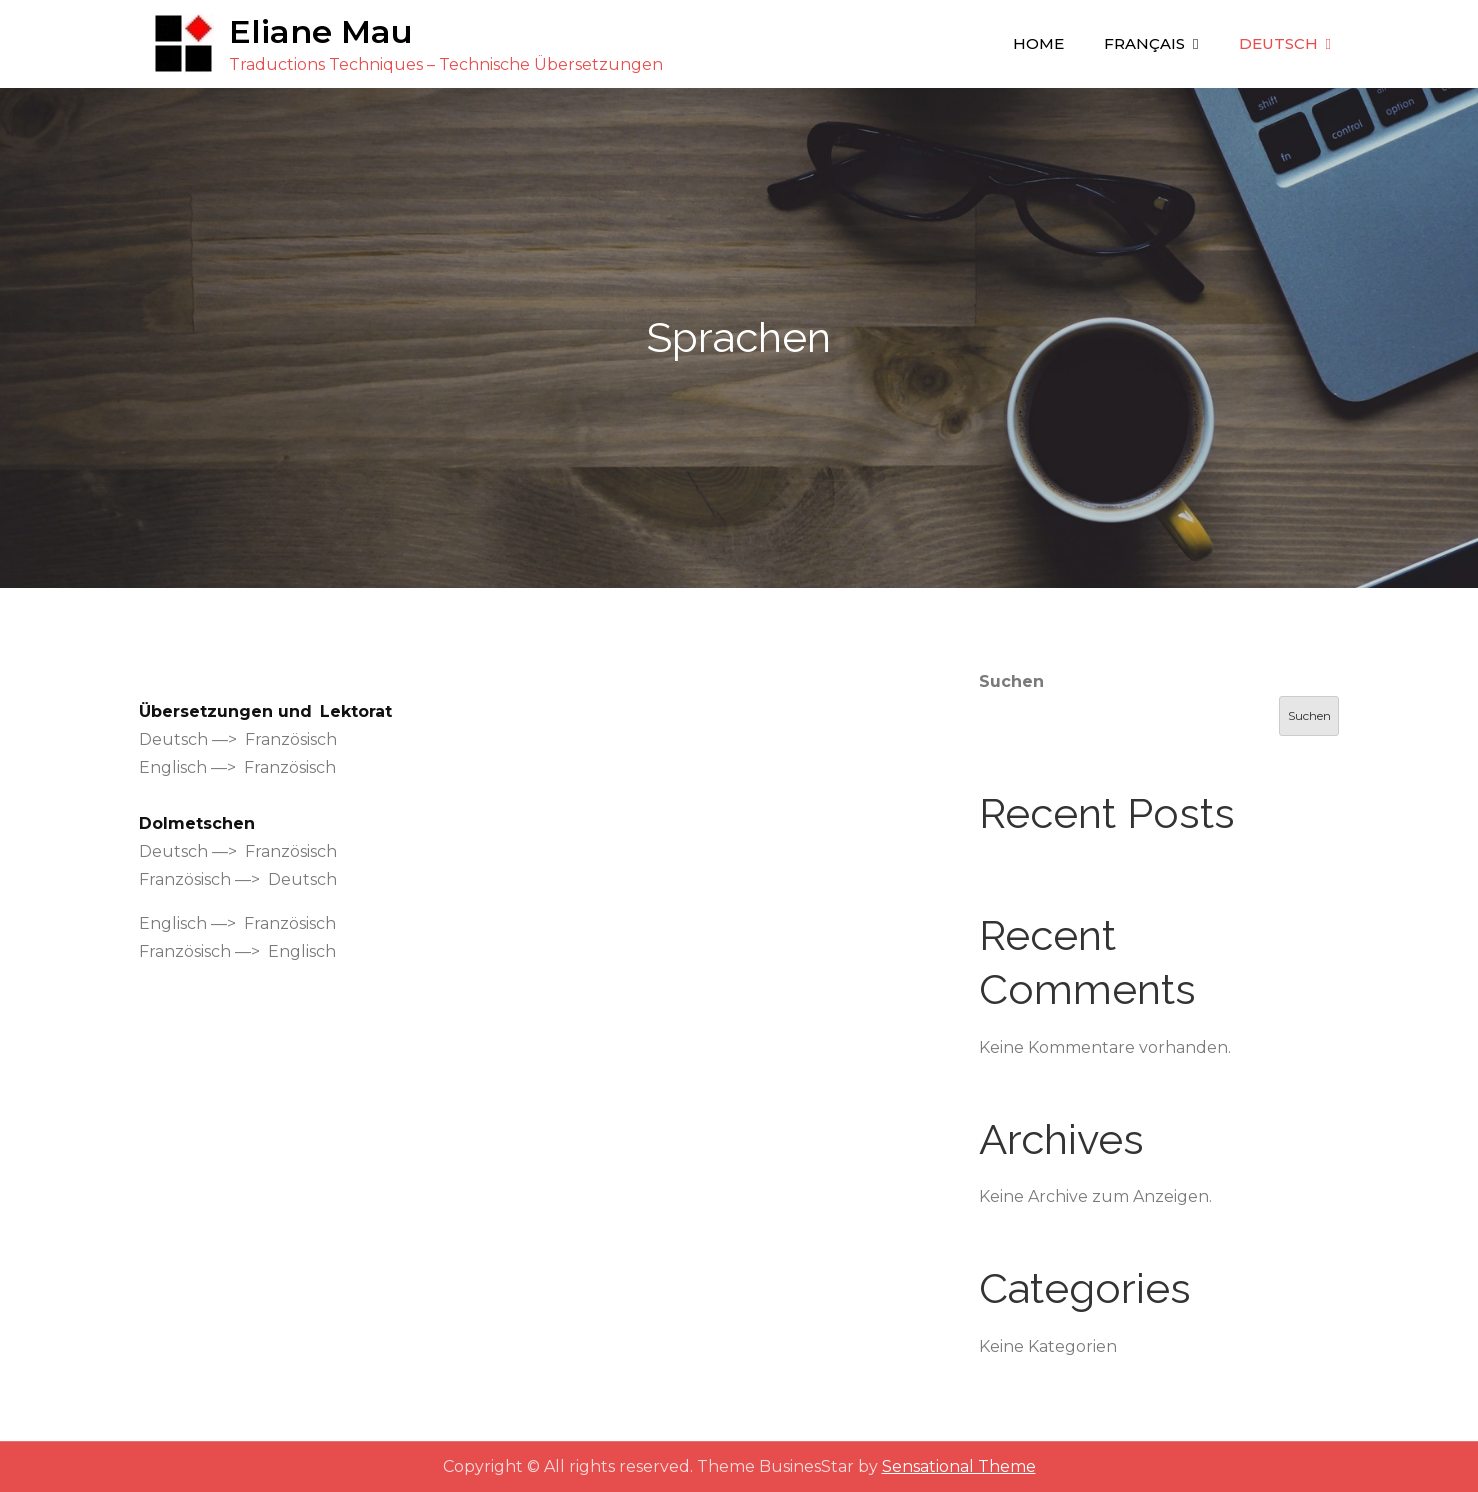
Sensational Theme (959, 1466)
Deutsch (1278, 43)
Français (1144, 43)
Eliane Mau (321, 31)
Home (1038, 43)
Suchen (1011, 681)
